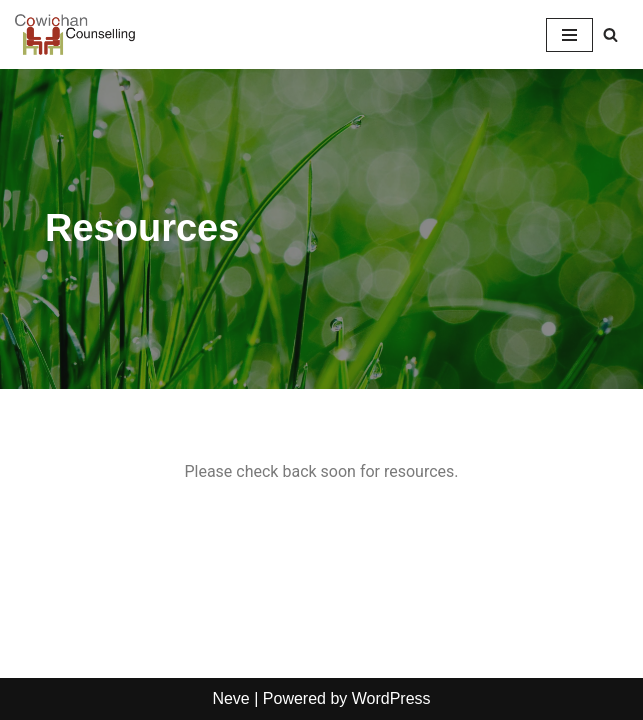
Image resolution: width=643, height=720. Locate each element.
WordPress (391, 698)
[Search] (610, 34)
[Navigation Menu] (569, 35)
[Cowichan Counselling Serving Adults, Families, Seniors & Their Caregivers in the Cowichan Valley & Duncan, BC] (75, 34)
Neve (230, 698)
